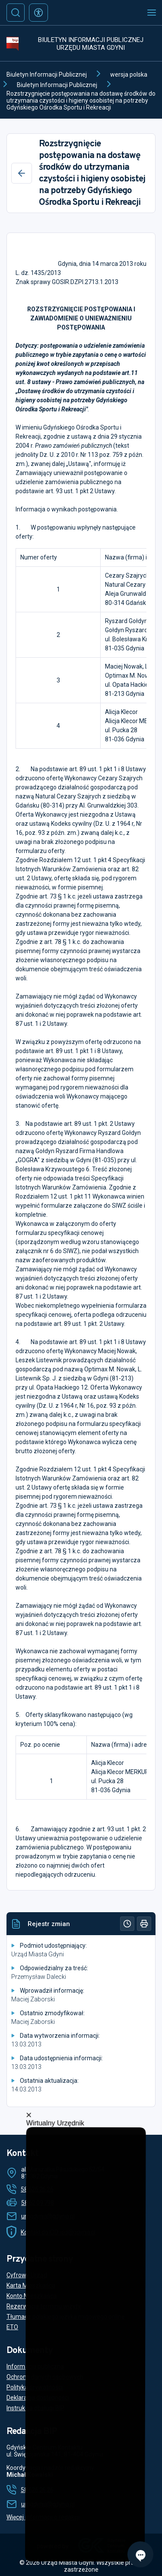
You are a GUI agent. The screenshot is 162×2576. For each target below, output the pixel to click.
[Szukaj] (15, 12)
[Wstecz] (21, 173)
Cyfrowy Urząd (26, 2275)
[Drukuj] (144, 1924)
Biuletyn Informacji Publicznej (46, 74)
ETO (12, 2327)
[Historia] (127, 1924)
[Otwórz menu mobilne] (152, 12)
